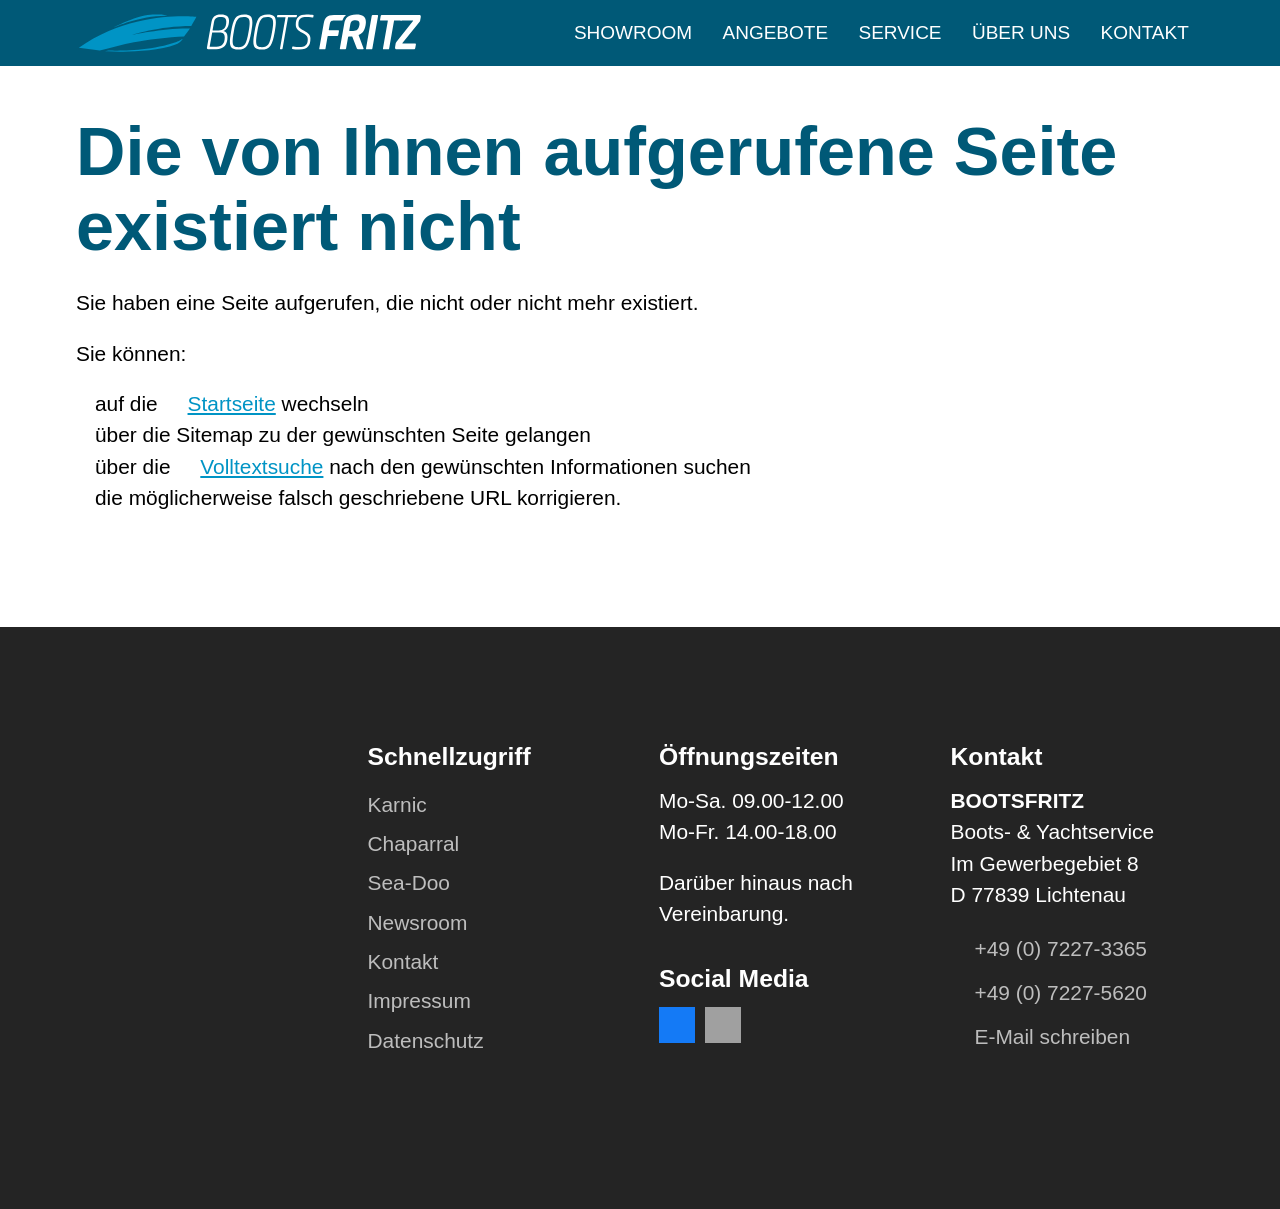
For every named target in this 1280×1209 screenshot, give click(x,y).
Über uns (1021, 32)
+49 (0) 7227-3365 (1061, 948)
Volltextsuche (261, 466)
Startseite (232, 403)
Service (899, 32)
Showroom (633, 32)
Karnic (397, 804)
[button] (677, 1025)
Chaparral (414, 843)
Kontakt (1144, 32)
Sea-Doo (409, 882)
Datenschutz (426, 1040)
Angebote (776, 32)
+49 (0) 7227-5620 (1061, 992)
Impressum (419, 1000)
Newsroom (418, 922)
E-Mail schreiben (1053, 1036)
